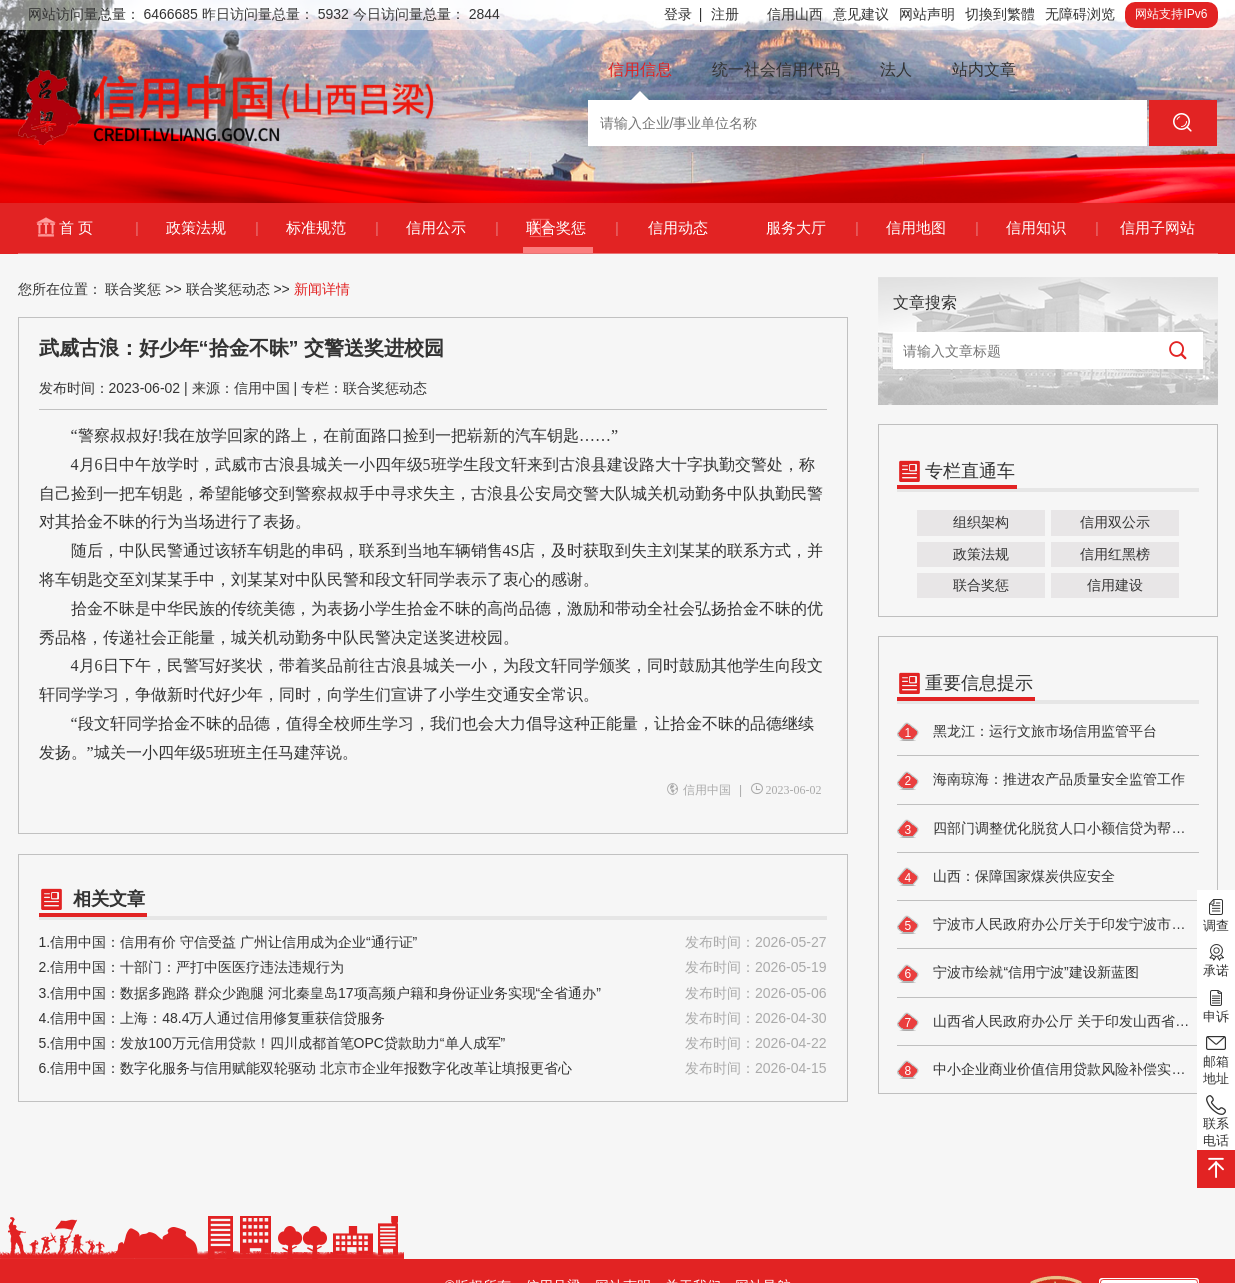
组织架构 (981, 522)
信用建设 (1115, 585)
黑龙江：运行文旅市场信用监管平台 (1027, 732)
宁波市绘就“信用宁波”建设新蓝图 (1018, 974)
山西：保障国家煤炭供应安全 (1006, 877)
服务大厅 (811, 228)
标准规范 (331, 228)
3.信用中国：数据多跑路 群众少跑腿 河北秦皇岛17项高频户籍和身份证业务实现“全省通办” (433, 993)
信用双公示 (1115, 522)
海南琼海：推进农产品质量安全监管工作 (1041, 781)
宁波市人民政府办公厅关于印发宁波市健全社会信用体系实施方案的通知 (1048, 925)
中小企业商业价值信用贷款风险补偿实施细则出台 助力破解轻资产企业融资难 (1048, 1070)
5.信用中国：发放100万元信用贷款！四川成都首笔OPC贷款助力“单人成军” (433, 1043)
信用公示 (451, 228)
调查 (1216, 914)
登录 (683, 14)
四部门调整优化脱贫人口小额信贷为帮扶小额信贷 (1048, 829)
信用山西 (795, 14)
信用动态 (678, 227)
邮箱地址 (1216, 1058)
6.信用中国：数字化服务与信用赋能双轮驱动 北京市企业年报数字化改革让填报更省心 (433, 1068)
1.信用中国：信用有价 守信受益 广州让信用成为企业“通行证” (433, 942)
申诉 (1216, 1004)
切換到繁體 (1000, 14)
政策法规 (211, 228)
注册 (725, 14)
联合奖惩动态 (228, 289)
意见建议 (861, 14)
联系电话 (1216, 1120)
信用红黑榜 (1115, 554)
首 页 (98, 228)
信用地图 (931, 228)
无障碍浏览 (1080, 14)
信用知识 (1051, 228)
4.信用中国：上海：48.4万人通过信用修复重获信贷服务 (433, 1018)
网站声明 (927, 14)
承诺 (1216, 959)
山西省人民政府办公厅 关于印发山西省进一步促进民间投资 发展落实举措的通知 (1048, 1022)
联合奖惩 (571, 228)
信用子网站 (1157, 227)
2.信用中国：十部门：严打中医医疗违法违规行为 (433, 967)
